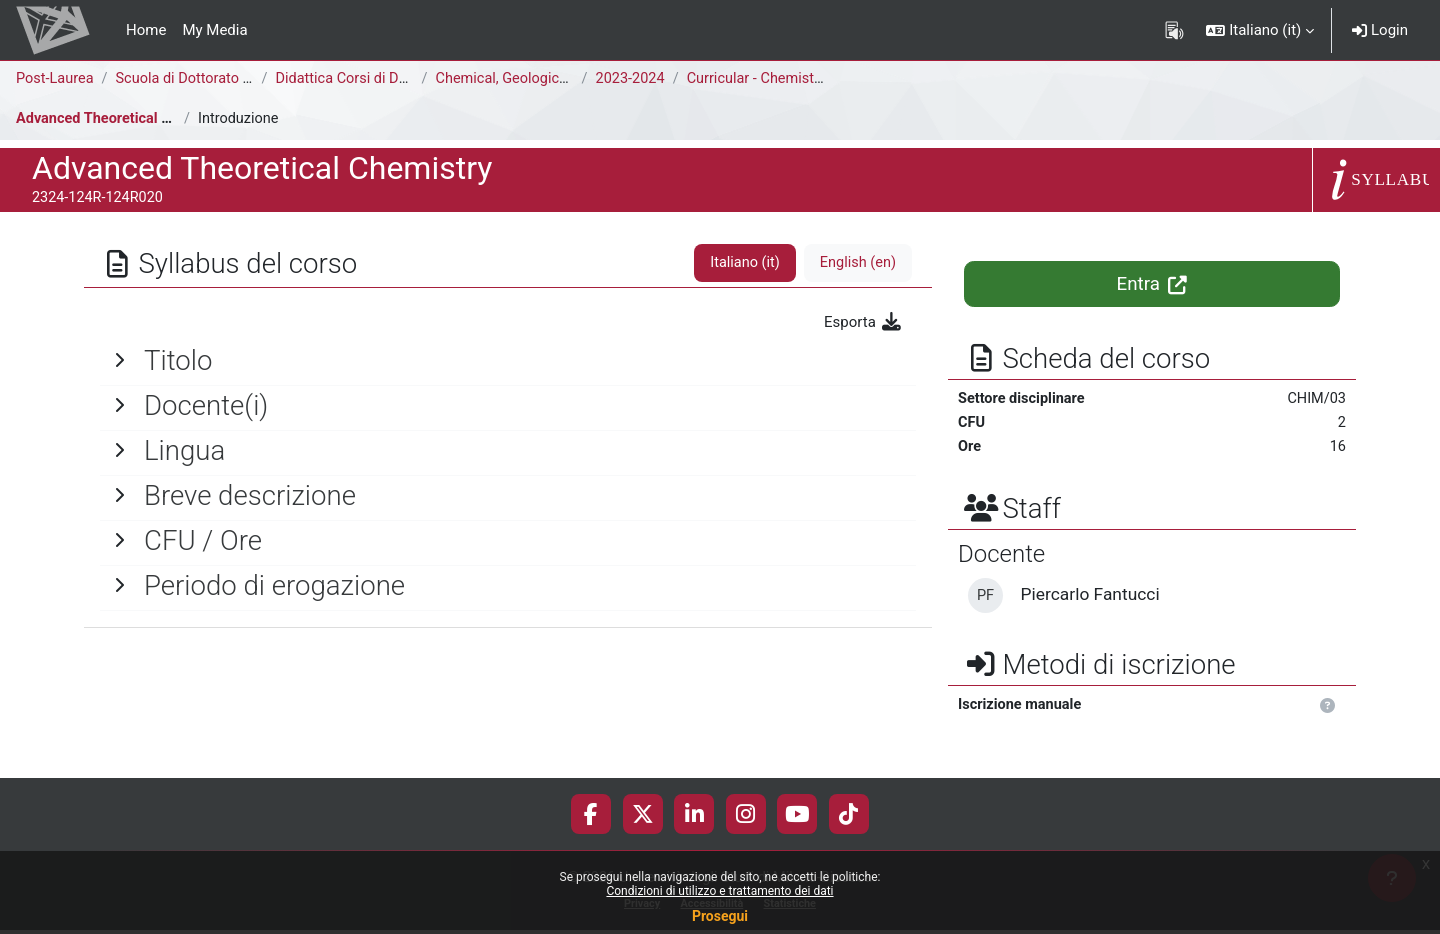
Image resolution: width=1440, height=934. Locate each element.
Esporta (863, 322)
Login (1380, 30)
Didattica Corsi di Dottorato (368, 79)
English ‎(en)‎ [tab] (856, 263)
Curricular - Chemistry (764, 79)
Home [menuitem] (146, 30)
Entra (1152, 284)
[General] (508, 361)
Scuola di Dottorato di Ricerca (216, 79)
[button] (1260, 30)
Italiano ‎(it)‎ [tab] (741, 263)
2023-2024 (634, 79)
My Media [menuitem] (214, 30)
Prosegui (720, 916)
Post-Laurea (56, 79)
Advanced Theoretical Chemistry (126, 119)
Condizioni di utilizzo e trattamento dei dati (719, 891)
